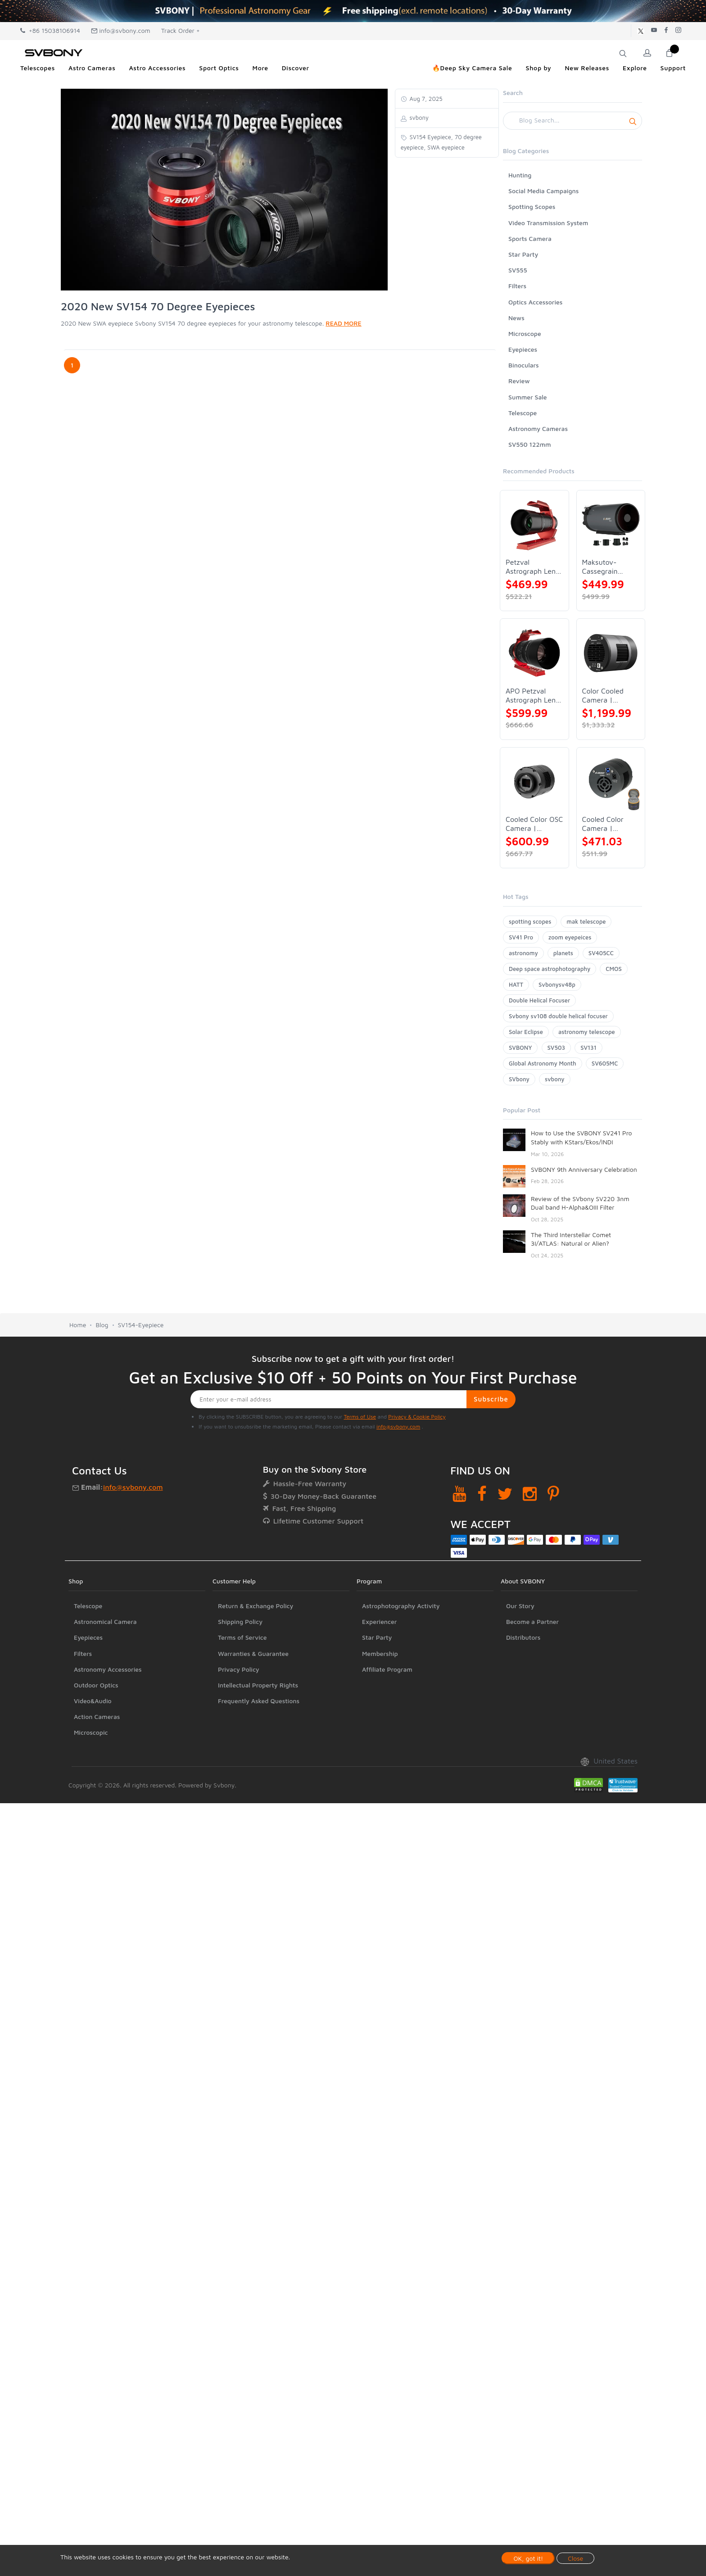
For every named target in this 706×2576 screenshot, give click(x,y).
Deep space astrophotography (549, 968)
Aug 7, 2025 (425, 98)
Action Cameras (97, 1716)
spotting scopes (530, 921)
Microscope (524, 333)
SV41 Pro (521, 937)
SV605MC (605, 1063)
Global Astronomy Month (542, 1063)
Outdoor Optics (96, 1685)
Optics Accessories (535, 302)
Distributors (523, 1637)
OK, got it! (528, 2558)
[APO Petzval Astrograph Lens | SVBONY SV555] (534, 653)
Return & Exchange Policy (255, 1606)
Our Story (520, 1606)
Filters (517, 286)
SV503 (557, 1047)
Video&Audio (93, 1701)
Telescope (522, 413)
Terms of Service (242, 1637)
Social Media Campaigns (543, 191)
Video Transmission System (548, 223)
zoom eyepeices (569, 937)
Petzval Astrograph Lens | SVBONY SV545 (533, 567)
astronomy (523, 953)
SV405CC (601, 953)
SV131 (588, 1047)
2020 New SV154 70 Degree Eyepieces (158, 306)
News (516, 318)
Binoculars (523, 365)
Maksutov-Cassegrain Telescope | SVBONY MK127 (608, 567)
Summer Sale (527, 397)
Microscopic (91, 1732)
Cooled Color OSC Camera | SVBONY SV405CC (534, 824)
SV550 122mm (529, 444)
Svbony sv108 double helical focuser (558, 1016)
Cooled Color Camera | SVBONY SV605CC (603, 824)
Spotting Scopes (531, 206)
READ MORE (343, 323)
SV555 (517, 270)
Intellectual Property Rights (258, 1685)
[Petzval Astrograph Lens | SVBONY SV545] (534, 524)
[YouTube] (459, 1493)
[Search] (572, 121)
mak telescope (586, 921)
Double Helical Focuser (539, 1000)
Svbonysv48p (557, 984)
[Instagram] (530, 1493)
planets (563, 953)
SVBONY (520, 1047)
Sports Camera (530, 238)
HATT (516, 984)
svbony (555, 1079)
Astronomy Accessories (108, 1669)
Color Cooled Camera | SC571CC (603, 695)
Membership (380, 1653)
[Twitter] (505, 1493)
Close (575, 2558)
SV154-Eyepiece (141, 1325)
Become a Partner (532, 1621)
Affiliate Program (387, 1669)
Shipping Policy (240, 1621)
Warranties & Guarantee (253, 1653)
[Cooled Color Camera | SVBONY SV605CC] (611, 782)
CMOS (613, 968)
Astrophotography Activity (401, 1606)
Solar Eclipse (526, 1031)
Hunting (519, 175)
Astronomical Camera (105, 1621)
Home (77, 1325)
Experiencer (379, 1621)
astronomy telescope (586, 1031)
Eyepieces (522, 349)
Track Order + (180, 30)
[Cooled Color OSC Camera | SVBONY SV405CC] (534, 782)
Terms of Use (360, 1416)
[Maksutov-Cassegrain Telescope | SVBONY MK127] (611, 524)
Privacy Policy (238, 1669)
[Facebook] (482, 1493)
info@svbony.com (120, 30)
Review (519, 381)
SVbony (519, 1079)
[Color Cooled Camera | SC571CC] (611, 653)
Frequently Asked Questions (258, 1701)
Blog (101, 1325)
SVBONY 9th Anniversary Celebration (584, 1169)
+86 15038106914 (50, 30)
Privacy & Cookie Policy (416, 1416)
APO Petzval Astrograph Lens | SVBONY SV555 (533, 695)
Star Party (523, 254)
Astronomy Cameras (538, 428)
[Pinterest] (553, 1493)
